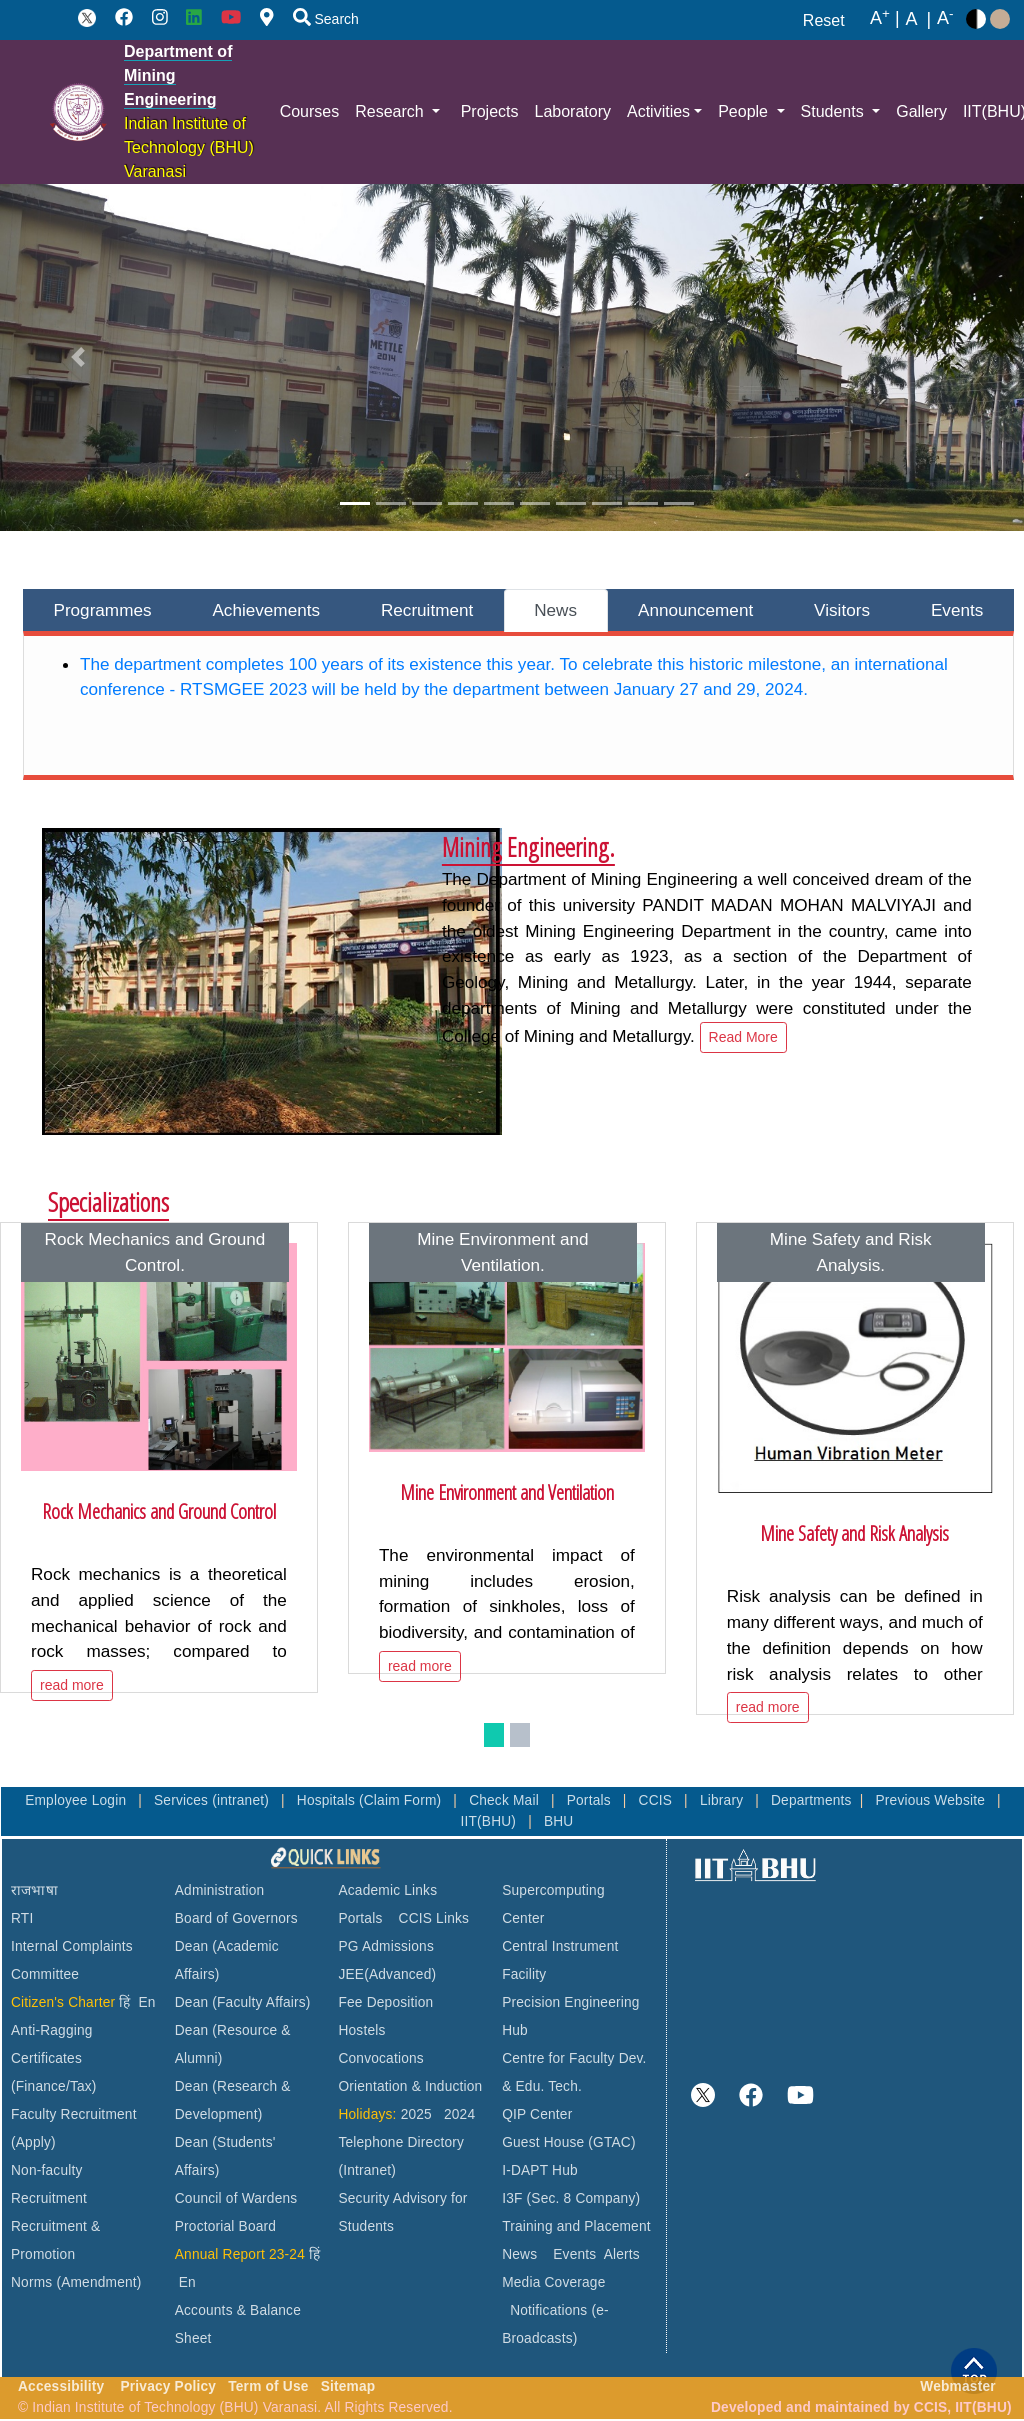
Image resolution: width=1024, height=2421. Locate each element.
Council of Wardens (236, 2198)
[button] (77, 357)
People (745, 111)
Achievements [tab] (266, 610)
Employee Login (77, 1800)
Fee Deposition (385, 2002)
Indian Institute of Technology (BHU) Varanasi (189, 147)
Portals (591, 1800)
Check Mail (506, 1800)
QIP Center (537, 2114)
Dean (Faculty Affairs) (243, 2002)
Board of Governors (236, 1918)
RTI (22, 1918)
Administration (220, 1890)
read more (72, 1685)
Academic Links (387, 1890)
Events (574, 2254)
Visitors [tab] (842, 610)
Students (835, 111)
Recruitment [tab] (427, 610)
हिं (124, 2002)
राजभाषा (34, 1890)
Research (391, 111)
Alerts (622, 2254)
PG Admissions (386, 1946)
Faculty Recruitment (74, 2114)
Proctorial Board (225, 2226)
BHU (559, 1821)
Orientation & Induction (410, 2086)
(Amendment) (98, 2282)
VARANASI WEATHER (857, 1960)
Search (326, 19)
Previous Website (932, 1800)
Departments (811, 1800)
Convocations (380, 2058)
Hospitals (328, 1800)
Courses (310, 111)
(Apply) (33, 2142)
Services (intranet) (213, 1800)
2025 (416, 2114)
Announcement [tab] (695, 610)
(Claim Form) (402, 1800)
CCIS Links (434, 1918)
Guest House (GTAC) (569, 2142)
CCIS (658, 1800)
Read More (743, 1037)
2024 (459, 2114)
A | (885, 19)
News (519, 2254)
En (147, 2002)
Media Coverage (553, 2282)
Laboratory (572, 111)
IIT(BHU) (490, 1821)
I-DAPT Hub (540, 2170)
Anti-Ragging (52, 2030)
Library (723, 1800)
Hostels (361, 2030)
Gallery (921, 111)
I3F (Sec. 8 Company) (571, 2198)
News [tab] (555, 610)
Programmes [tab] (102, 610)
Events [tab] (957, 610)
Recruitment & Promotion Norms (55, 2254)
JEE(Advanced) (387, 1974)
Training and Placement (576, 2226)
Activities (658, 111)
